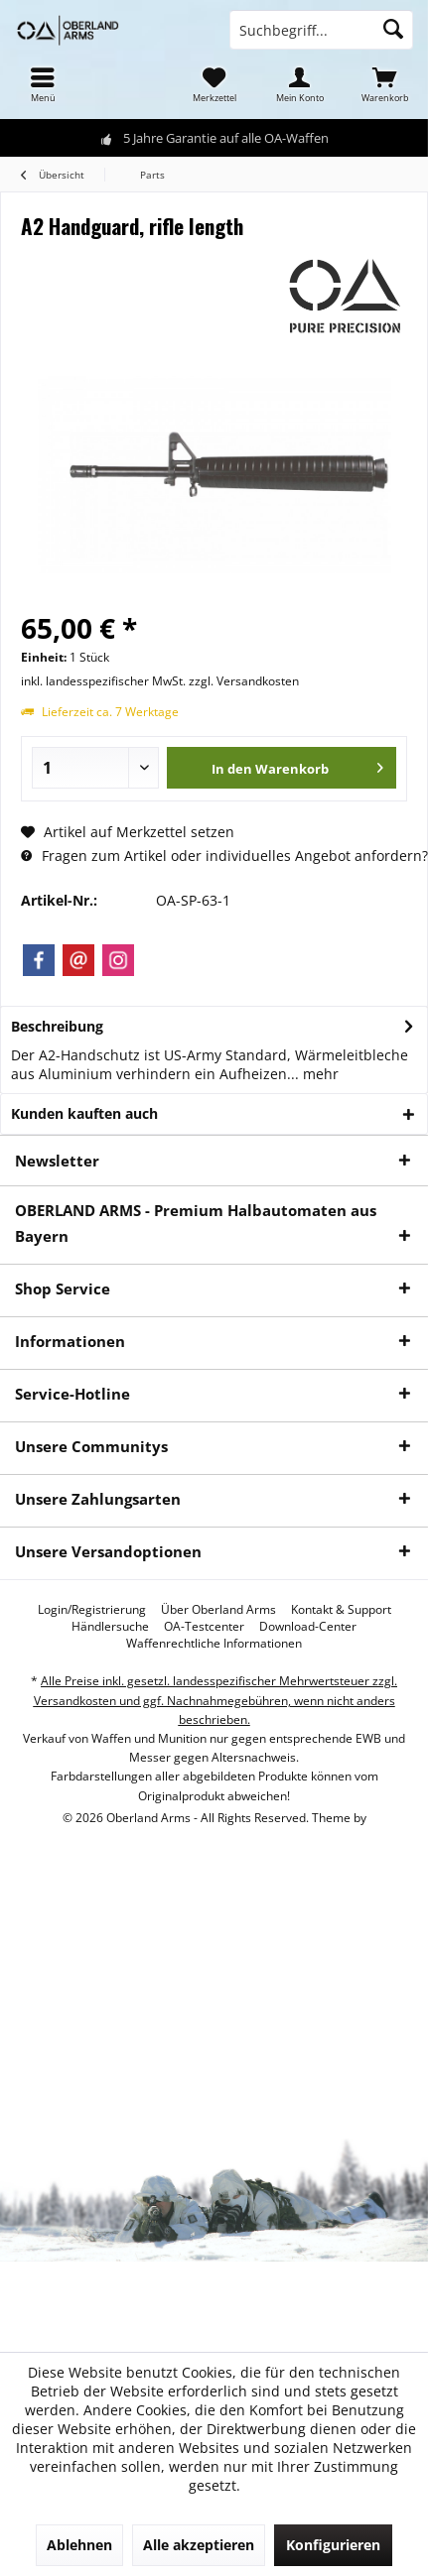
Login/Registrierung (92, 1610)
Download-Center (308, 1627)
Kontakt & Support (341, 1610)
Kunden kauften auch (84, 1113)
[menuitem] (42, 84)
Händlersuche (110, 1627)
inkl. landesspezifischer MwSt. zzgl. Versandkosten (160, 681)
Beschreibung (57, 1026)
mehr (319, 1073)
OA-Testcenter (204, 1627)
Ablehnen (79, 2544)
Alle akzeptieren (198, 2544)
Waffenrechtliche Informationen (214, 1644)
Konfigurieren (333, 2544)
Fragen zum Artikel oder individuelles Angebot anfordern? (224, 855)
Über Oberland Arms (218, 1610)
